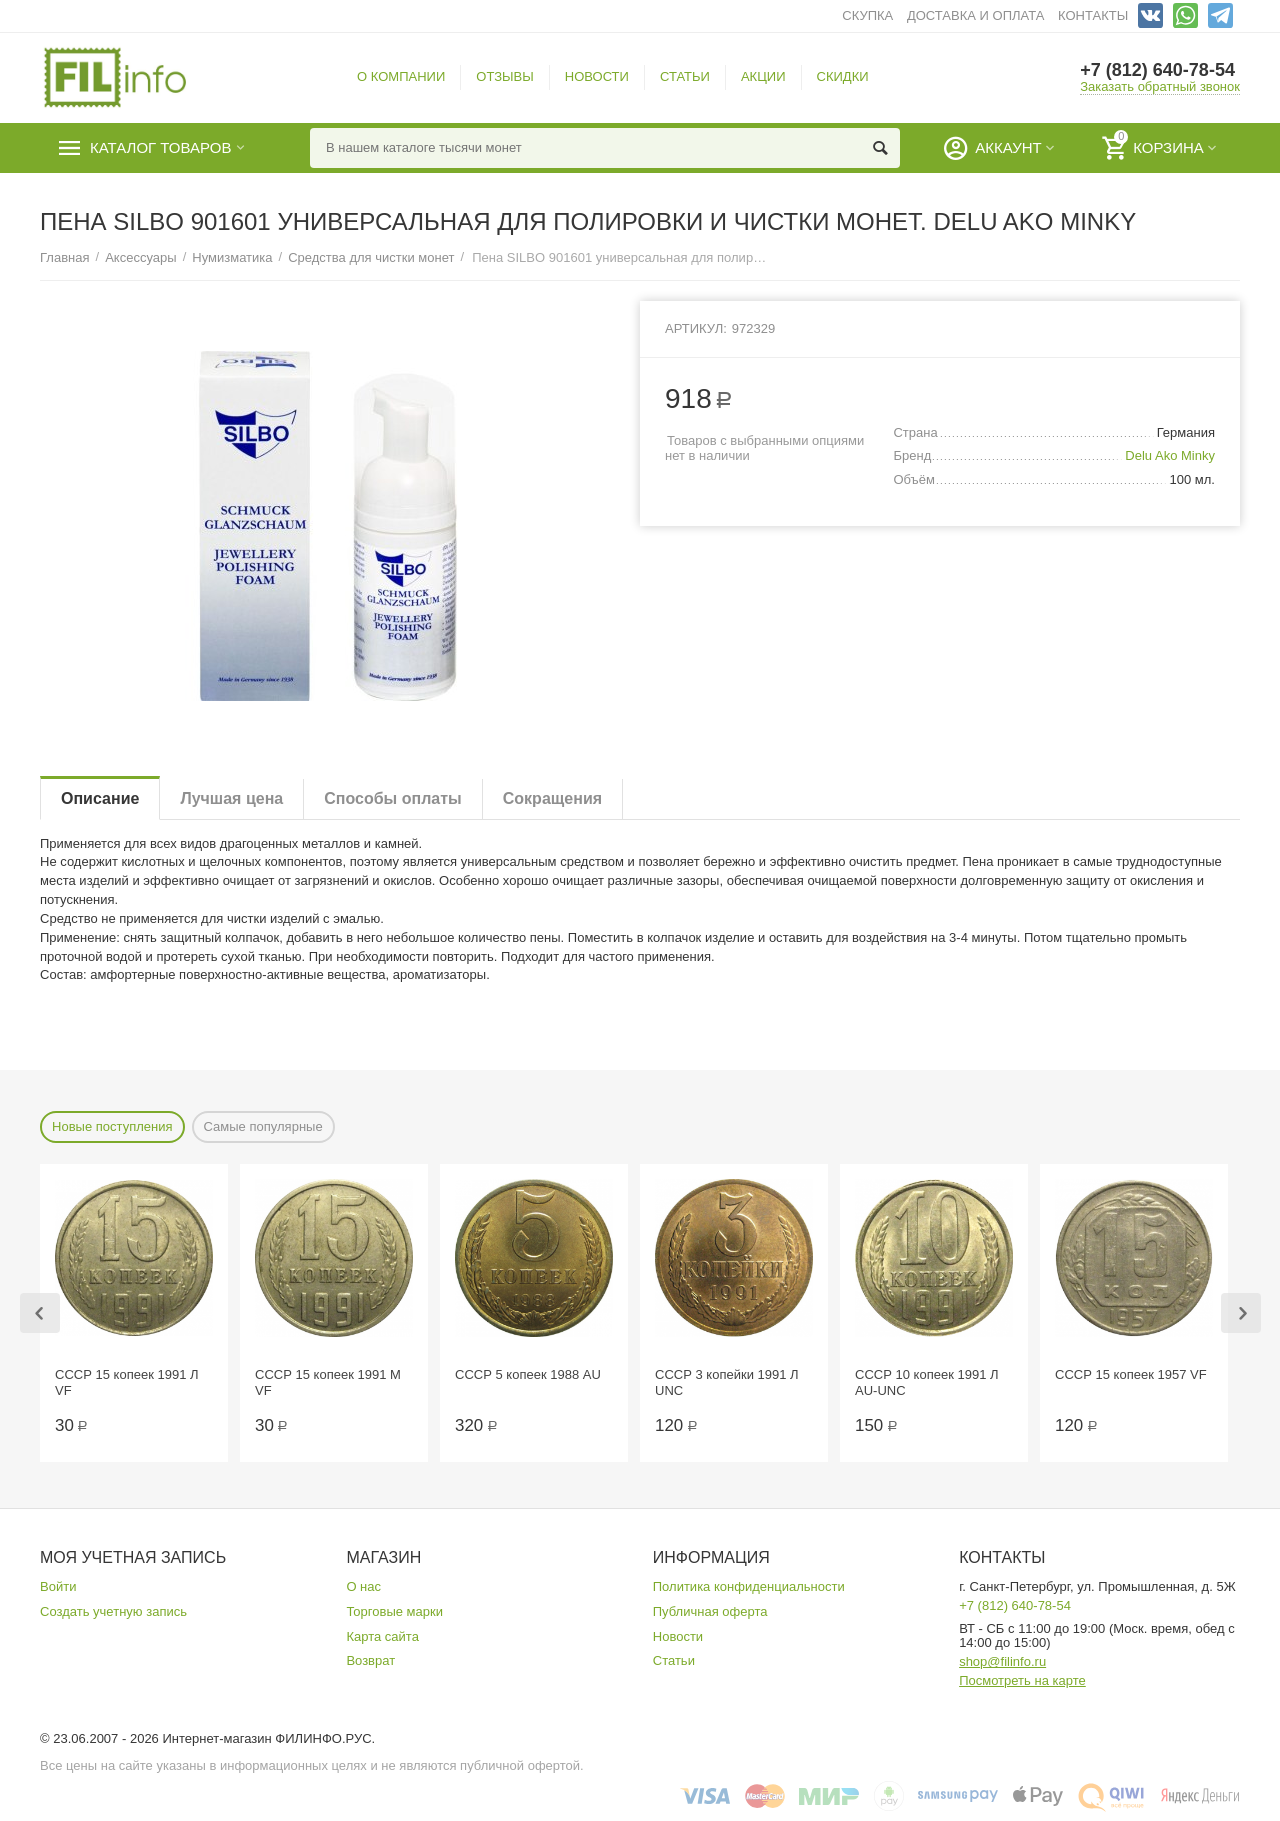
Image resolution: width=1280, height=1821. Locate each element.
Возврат (370, 1660)
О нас (363, 1586)
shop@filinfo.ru (1002, 1661)
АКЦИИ (763, 76)
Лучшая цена (231, 798)
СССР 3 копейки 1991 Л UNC (727, 1382)
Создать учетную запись (113, 1611)
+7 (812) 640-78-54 (1157, 70)
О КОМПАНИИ (401, 76)
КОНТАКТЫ (1093, 15)
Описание (100, 798)
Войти (58, 1586)
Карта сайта (382, 1636)
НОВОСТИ (597, 76)
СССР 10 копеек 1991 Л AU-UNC (927, 1382)
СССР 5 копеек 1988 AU (528, 1374)
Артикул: (696, 328)
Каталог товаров (160, 148)
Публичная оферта (710, 1611)
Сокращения (552, 798)
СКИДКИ (843, 76)
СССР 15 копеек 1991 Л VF (127, 1382)
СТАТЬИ (685, 76)
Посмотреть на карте (1022, 1680)
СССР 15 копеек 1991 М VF (328, 1382)
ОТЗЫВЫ (505, 76)
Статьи (674, 1660)
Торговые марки (394, 1611)
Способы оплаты (393, 798)
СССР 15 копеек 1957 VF (1131, 1374)
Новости (678, 1636)
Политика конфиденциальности (749, 1586)
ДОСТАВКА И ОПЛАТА (975, 15)
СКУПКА (867, 15)
